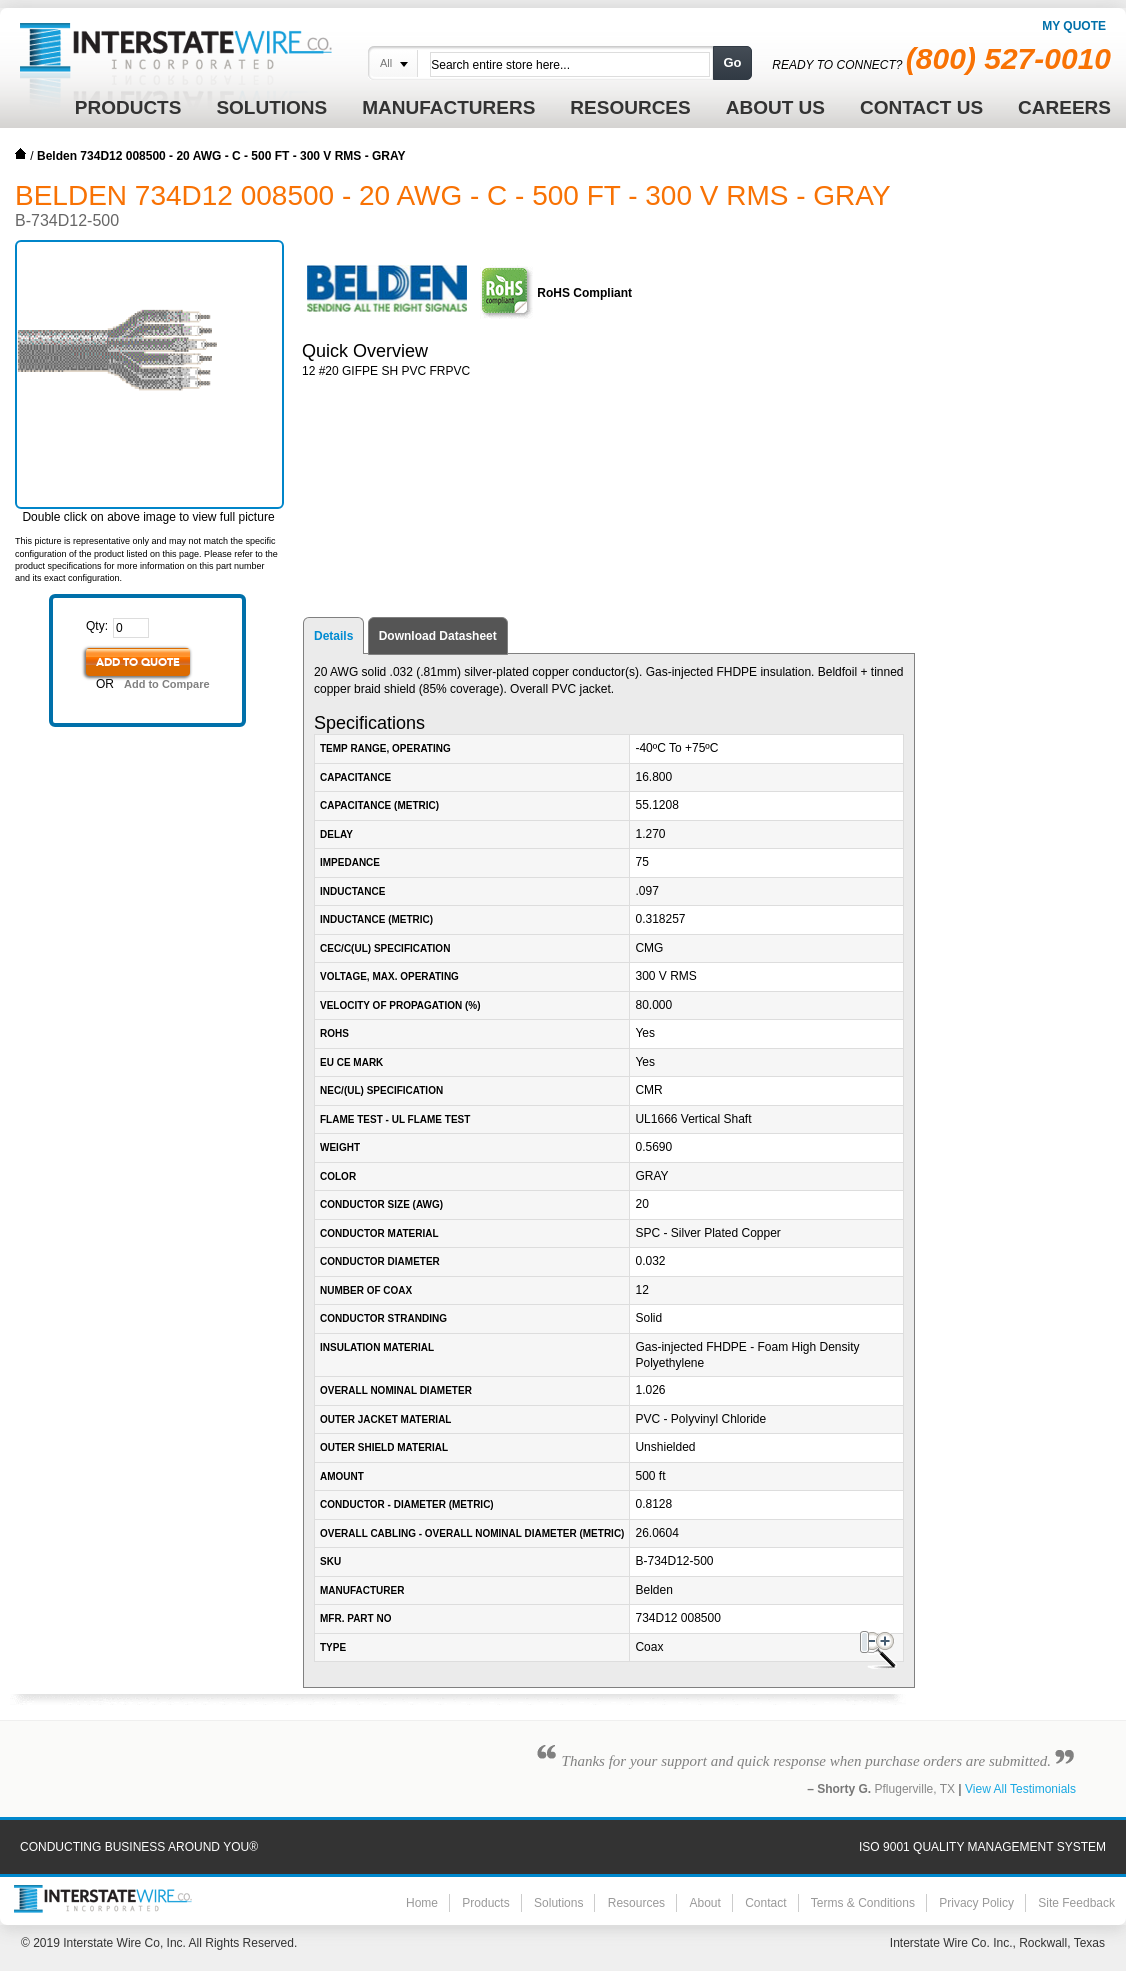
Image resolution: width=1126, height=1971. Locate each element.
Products (485, 1903)
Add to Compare (167, 684)
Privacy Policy (976, 1903)
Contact (765, 1903)
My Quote (1074, 26)
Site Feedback (1076, 1903)
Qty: (97, 626)
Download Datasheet (438, 636)
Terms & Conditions (863, 1903)
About (704, 1903)
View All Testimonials (1020, 1789)
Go (732, 62)
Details (333, 636)
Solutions (558, 1903)
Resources (636, 1903)
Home (21, 154)
